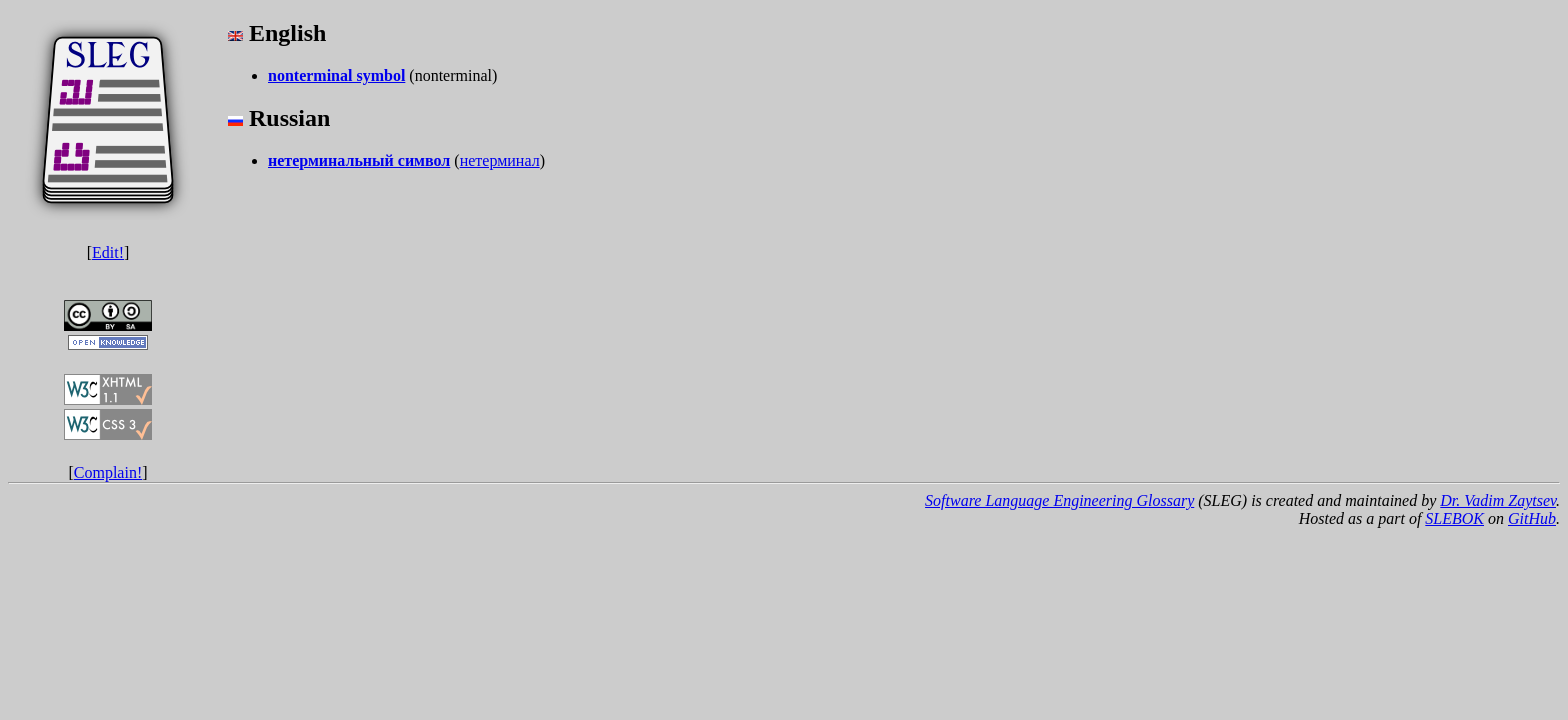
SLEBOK (1454, 518)
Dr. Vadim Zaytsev (1498, 500)
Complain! (108, 472)
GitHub (1532, 518)
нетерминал (500, 160)
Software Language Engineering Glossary (1059, 500)
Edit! (108, 252)
